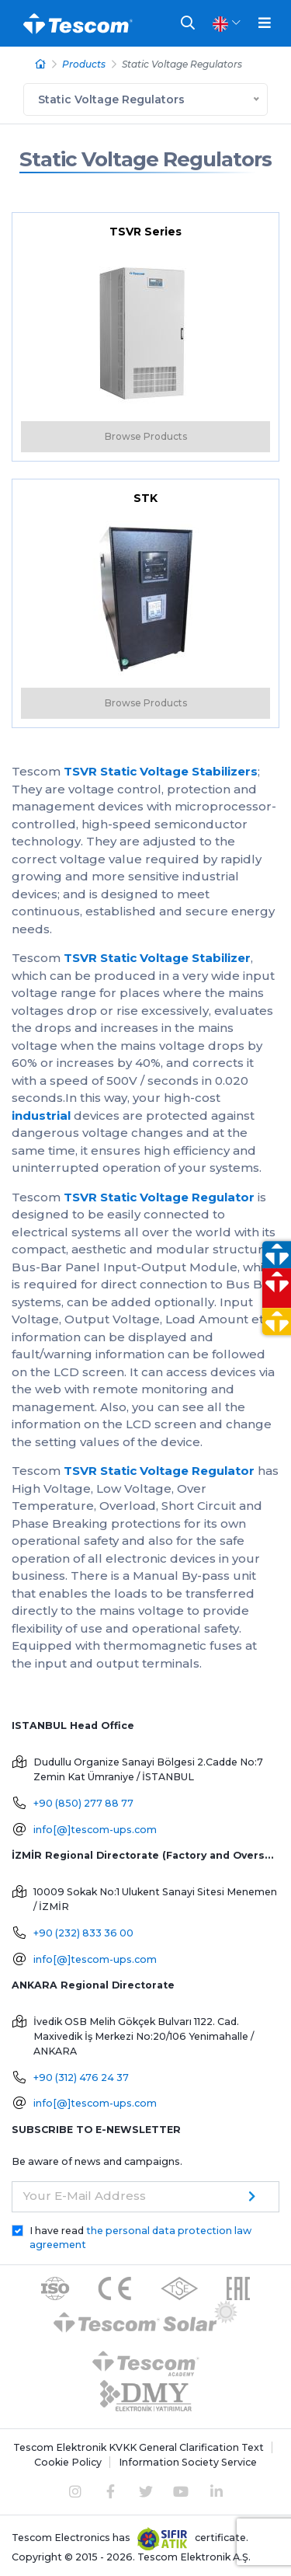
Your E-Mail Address (84, 2195)
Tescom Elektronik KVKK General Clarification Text (138, 2447)
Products (84, 64)
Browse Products (146, 436)
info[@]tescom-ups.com (95, 1829)
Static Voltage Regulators (145, 159)
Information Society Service (188, 2462)
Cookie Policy (68, 2462)
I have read (140, 2238)
